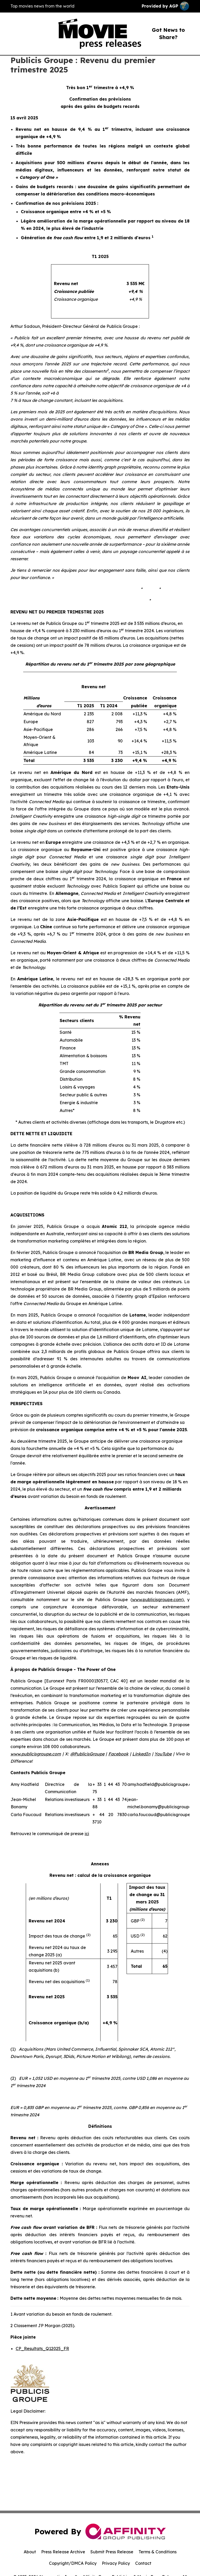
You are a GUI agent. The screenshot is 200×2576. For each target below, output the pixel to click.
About (30, 2551)
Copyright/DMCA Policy (73, 2563)
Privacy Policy (116, 2563)
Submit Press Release (111, 2551)
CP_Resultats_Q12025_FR (42, 2348)
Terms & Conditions (158, 2551)
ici (87, 1833)
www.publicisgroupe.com (157, 1599)
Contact (143, 2563)
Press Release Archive (63, 2551)
